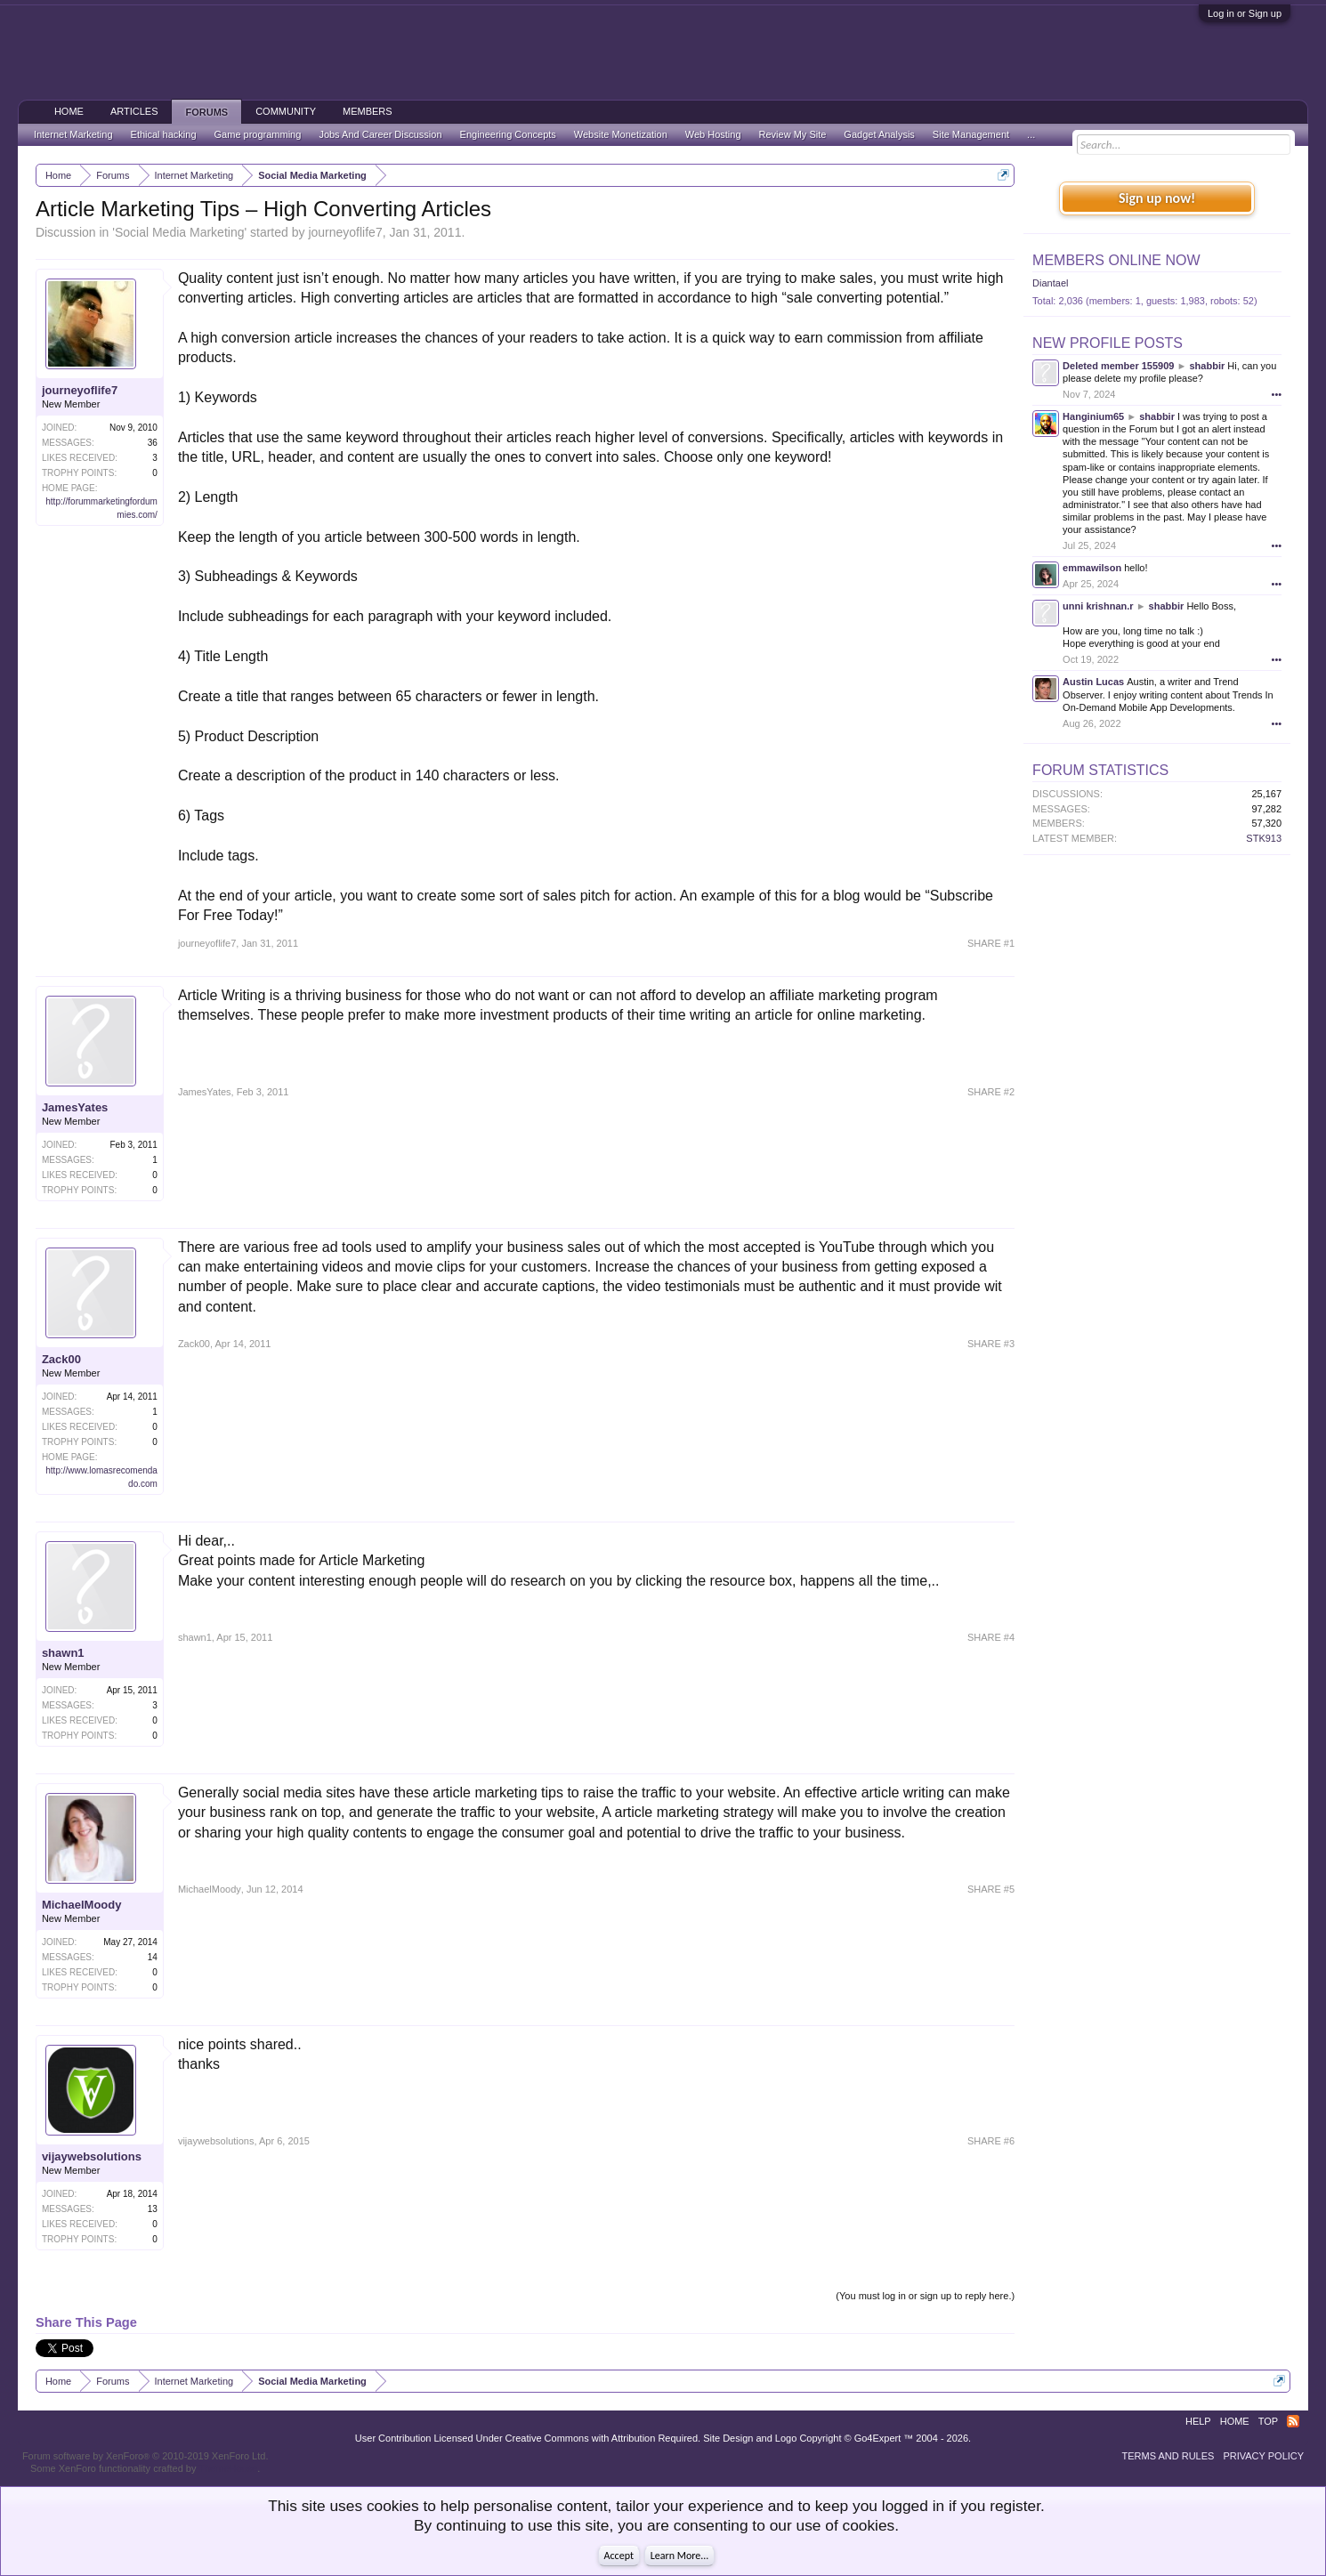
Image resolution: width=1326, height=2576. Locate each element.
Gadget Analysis (879, 134)
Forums (206, 112)
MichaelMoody (82, 1904)
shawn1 (63, 1652)
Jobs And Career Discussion (380, 134)
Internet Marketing (73, 134)
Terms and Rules (1168, 2456)
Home (69, 111)
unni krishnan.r (1098, 606)
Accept (619, 2555)
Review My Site (793, 134)
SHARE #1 (991, 943)
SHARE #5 (991, 1889)
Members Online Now (1116, 260)
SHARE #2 (991, 1091)
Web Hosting (713, 134)
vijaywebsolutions (91, 2156)
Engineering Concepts (508, 134)
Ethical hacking (164, 134)
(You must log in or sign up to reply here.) (925, 2295)
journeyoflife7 (345, 232)
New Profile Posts (1107, 343)
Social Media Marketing (180, 232)
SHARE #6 (991, 2141)
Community (285, 111)
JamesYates (75, 1107)
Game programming (258, 134)
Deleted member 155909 (1118, 365)
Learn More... (680, 2555)
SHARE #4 (991, 1637)
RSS (1293, 2421)
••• (1277, 394)
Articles (134, 111)
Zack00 (61, 1359)
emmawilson (1092, 567)
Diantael (1050, 283)
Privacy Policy (1263, 2456)
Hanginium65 (1093, 416)
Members (367, 111)
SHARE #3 (991, 1343)
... (1031, 134)
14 (153, 1957)
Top (1268, 2421)
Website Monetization (620, 134)
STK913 (1264, 838)
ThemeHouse (227, 2468)
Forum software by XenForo (145, 2456)
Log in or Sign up (1245, 13)
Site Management (971, 134)
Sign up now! (1157, 198)
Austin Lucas (1093, 681)
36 (153, 443)
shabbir (1207, 365)
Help (1198, 2421)
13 (153, 2209)
